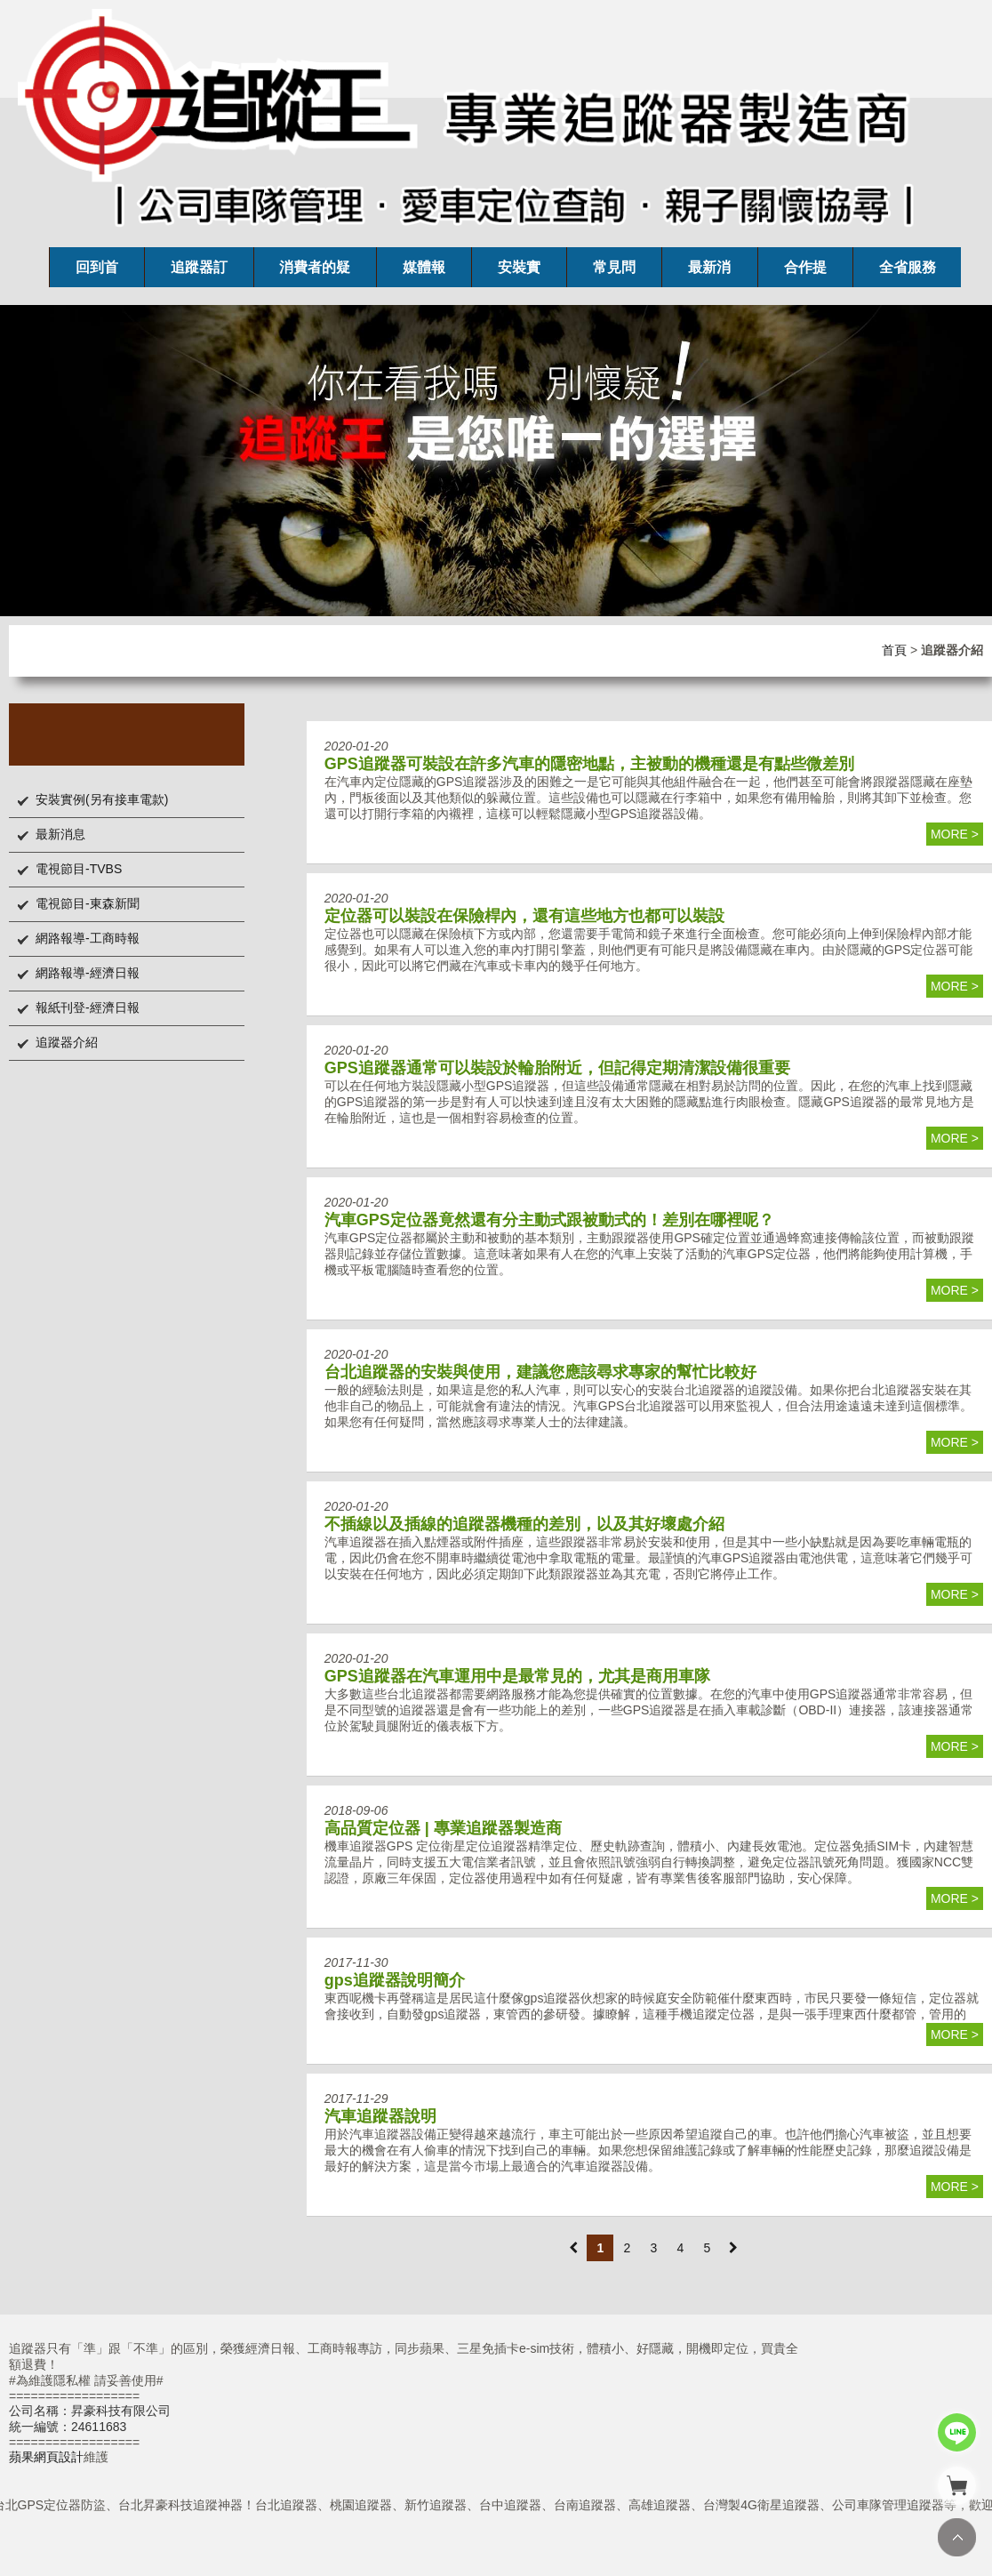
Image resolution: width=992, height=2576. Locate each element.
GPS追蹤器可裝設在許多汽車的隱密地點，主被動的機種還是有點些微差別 (589, 764)
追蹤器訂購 (199, 273)
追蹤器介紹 (67, 1042)
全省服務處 (907, 273)
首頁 (894, 650)
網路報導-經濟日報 (88, 973)
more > (955, 834)
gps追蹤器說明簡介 (394, 1980)
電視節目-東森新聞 (88, 903)
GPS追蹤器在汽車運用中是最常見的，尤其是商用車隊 (517, 1676)
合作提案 (805, 273)
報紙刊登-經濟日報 (88, 1007)
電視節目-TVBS (79, 869)
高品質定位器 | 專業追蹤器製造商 (443, 1828)
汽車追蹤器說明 (380, 2116)
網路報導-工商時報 (88, 938)
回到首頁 (97, 273)
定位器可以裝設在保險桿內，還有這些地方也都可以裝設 (524, 916)
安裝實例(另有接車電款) (102, 799)
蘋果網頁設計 (46, 2457)
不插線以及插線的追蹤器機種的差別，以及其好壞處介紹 (524, 1524)
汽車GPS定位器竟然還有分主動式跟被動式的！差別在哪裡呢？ (549, 1220)
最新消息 (709, 273)
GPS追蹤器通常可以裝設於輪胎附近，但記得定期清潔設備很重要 (557, 1068)
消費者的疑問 (314, 273)
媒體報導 (424, 273)
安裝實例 (519, 273)
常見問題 (614, 273)
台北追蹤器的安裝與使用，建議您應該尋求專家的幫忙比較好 (540, 1372)
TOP (957, 2537)
